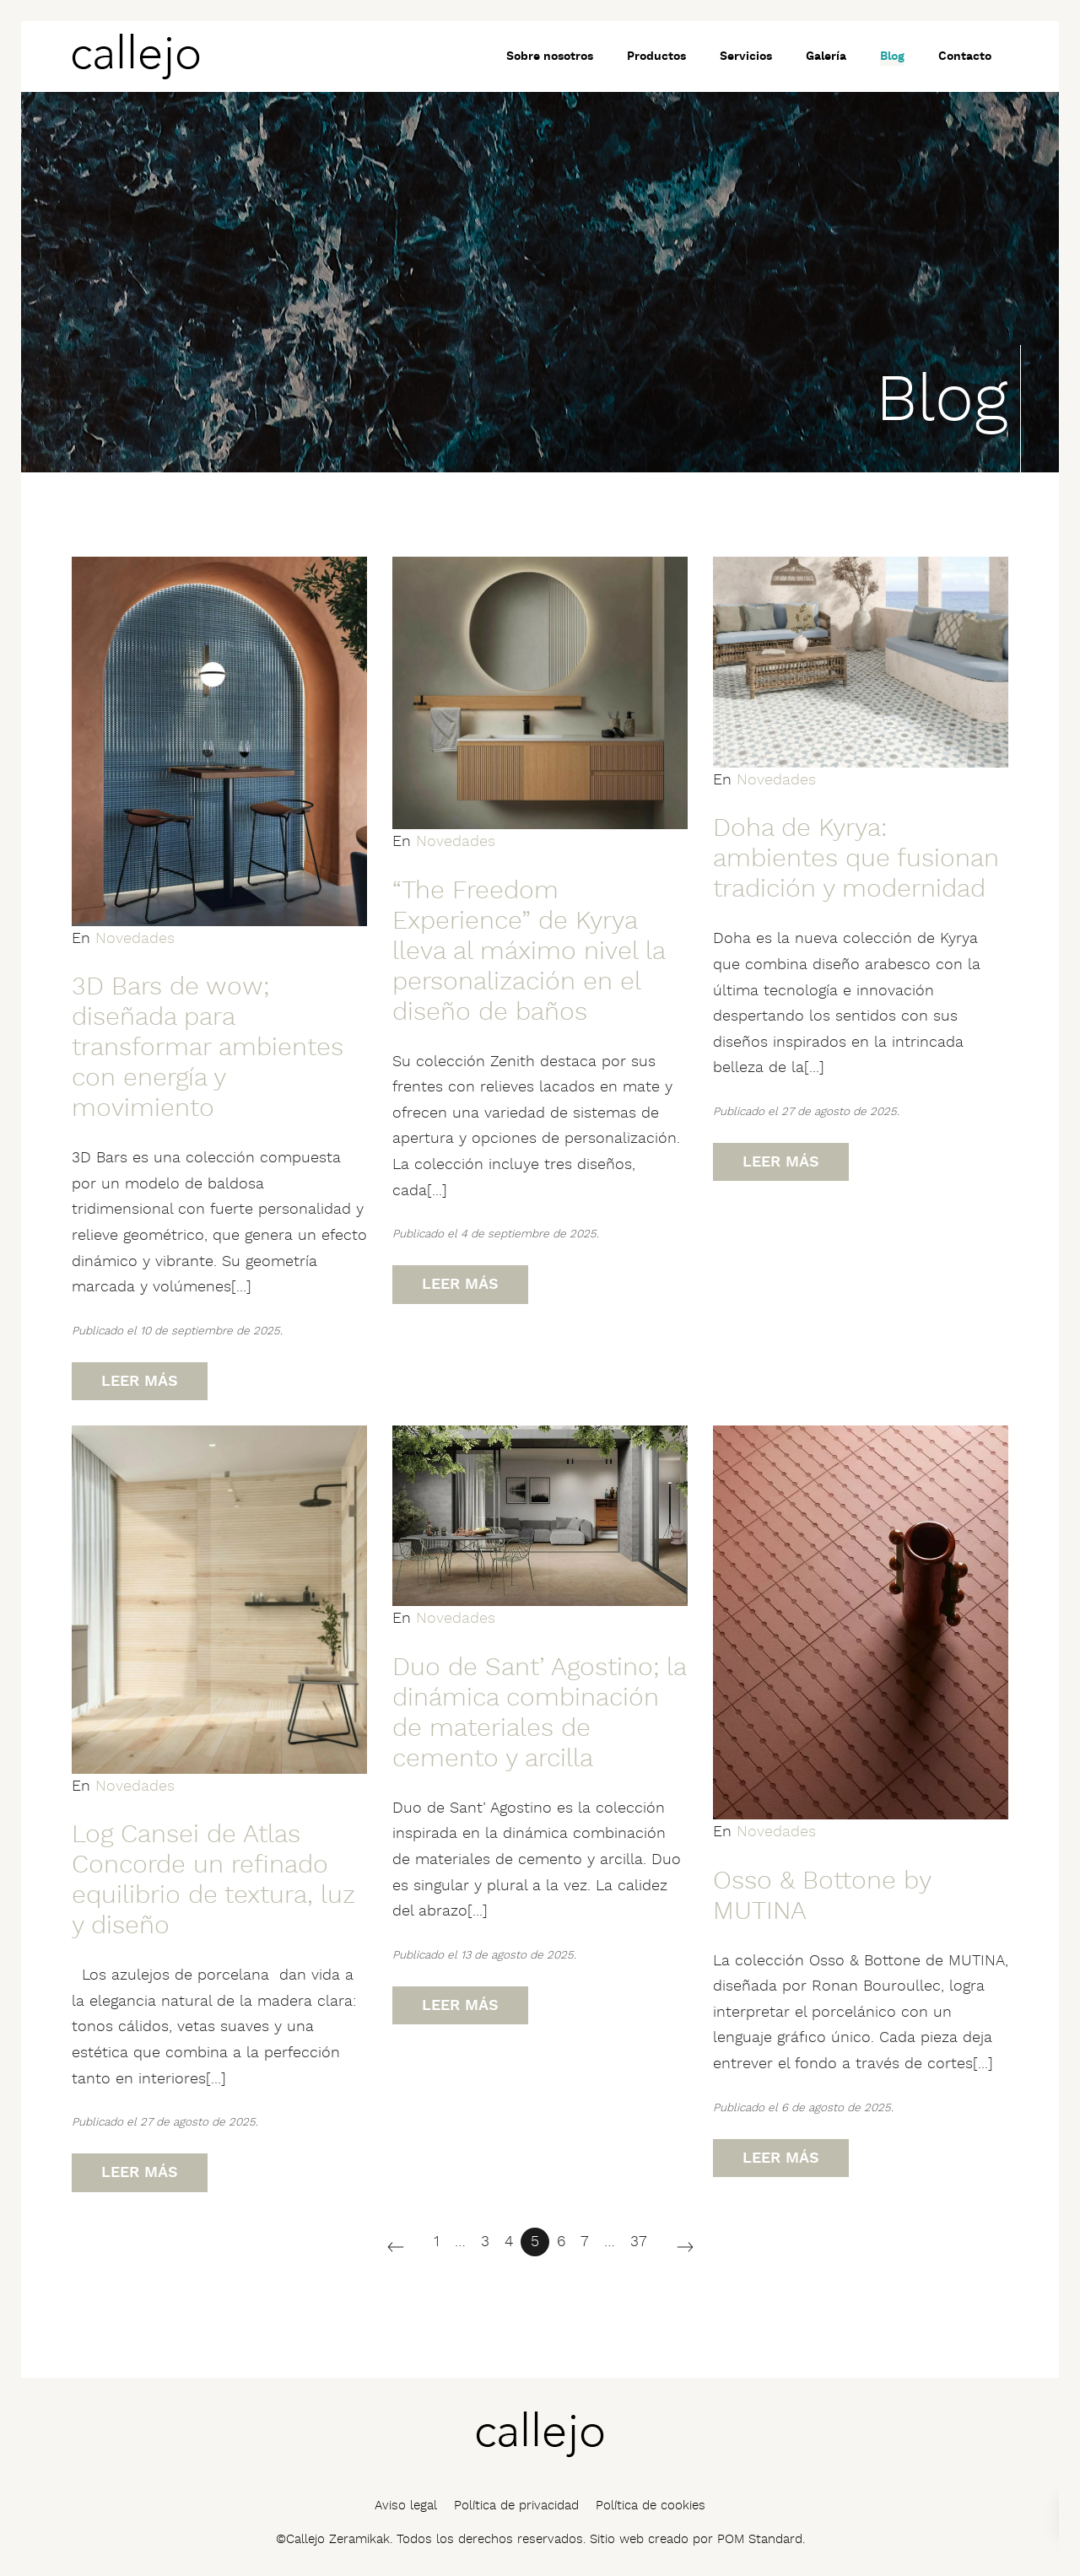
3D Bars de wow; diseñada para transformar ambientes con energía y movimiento (207, 1048)
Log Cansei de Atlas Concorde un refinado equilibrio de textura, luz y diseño (213, 1881)
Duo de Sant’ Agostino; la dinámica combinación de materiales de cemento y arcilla (539, 1714)
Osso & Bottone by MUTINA (822, 1896)
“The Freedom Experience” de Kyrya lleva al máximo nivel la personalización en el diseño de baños (528, 952)
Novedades (135, 938)
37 (638, 2241)
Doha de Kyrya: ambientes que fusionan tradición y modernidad (856, 859)
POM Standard (759, 2539)
